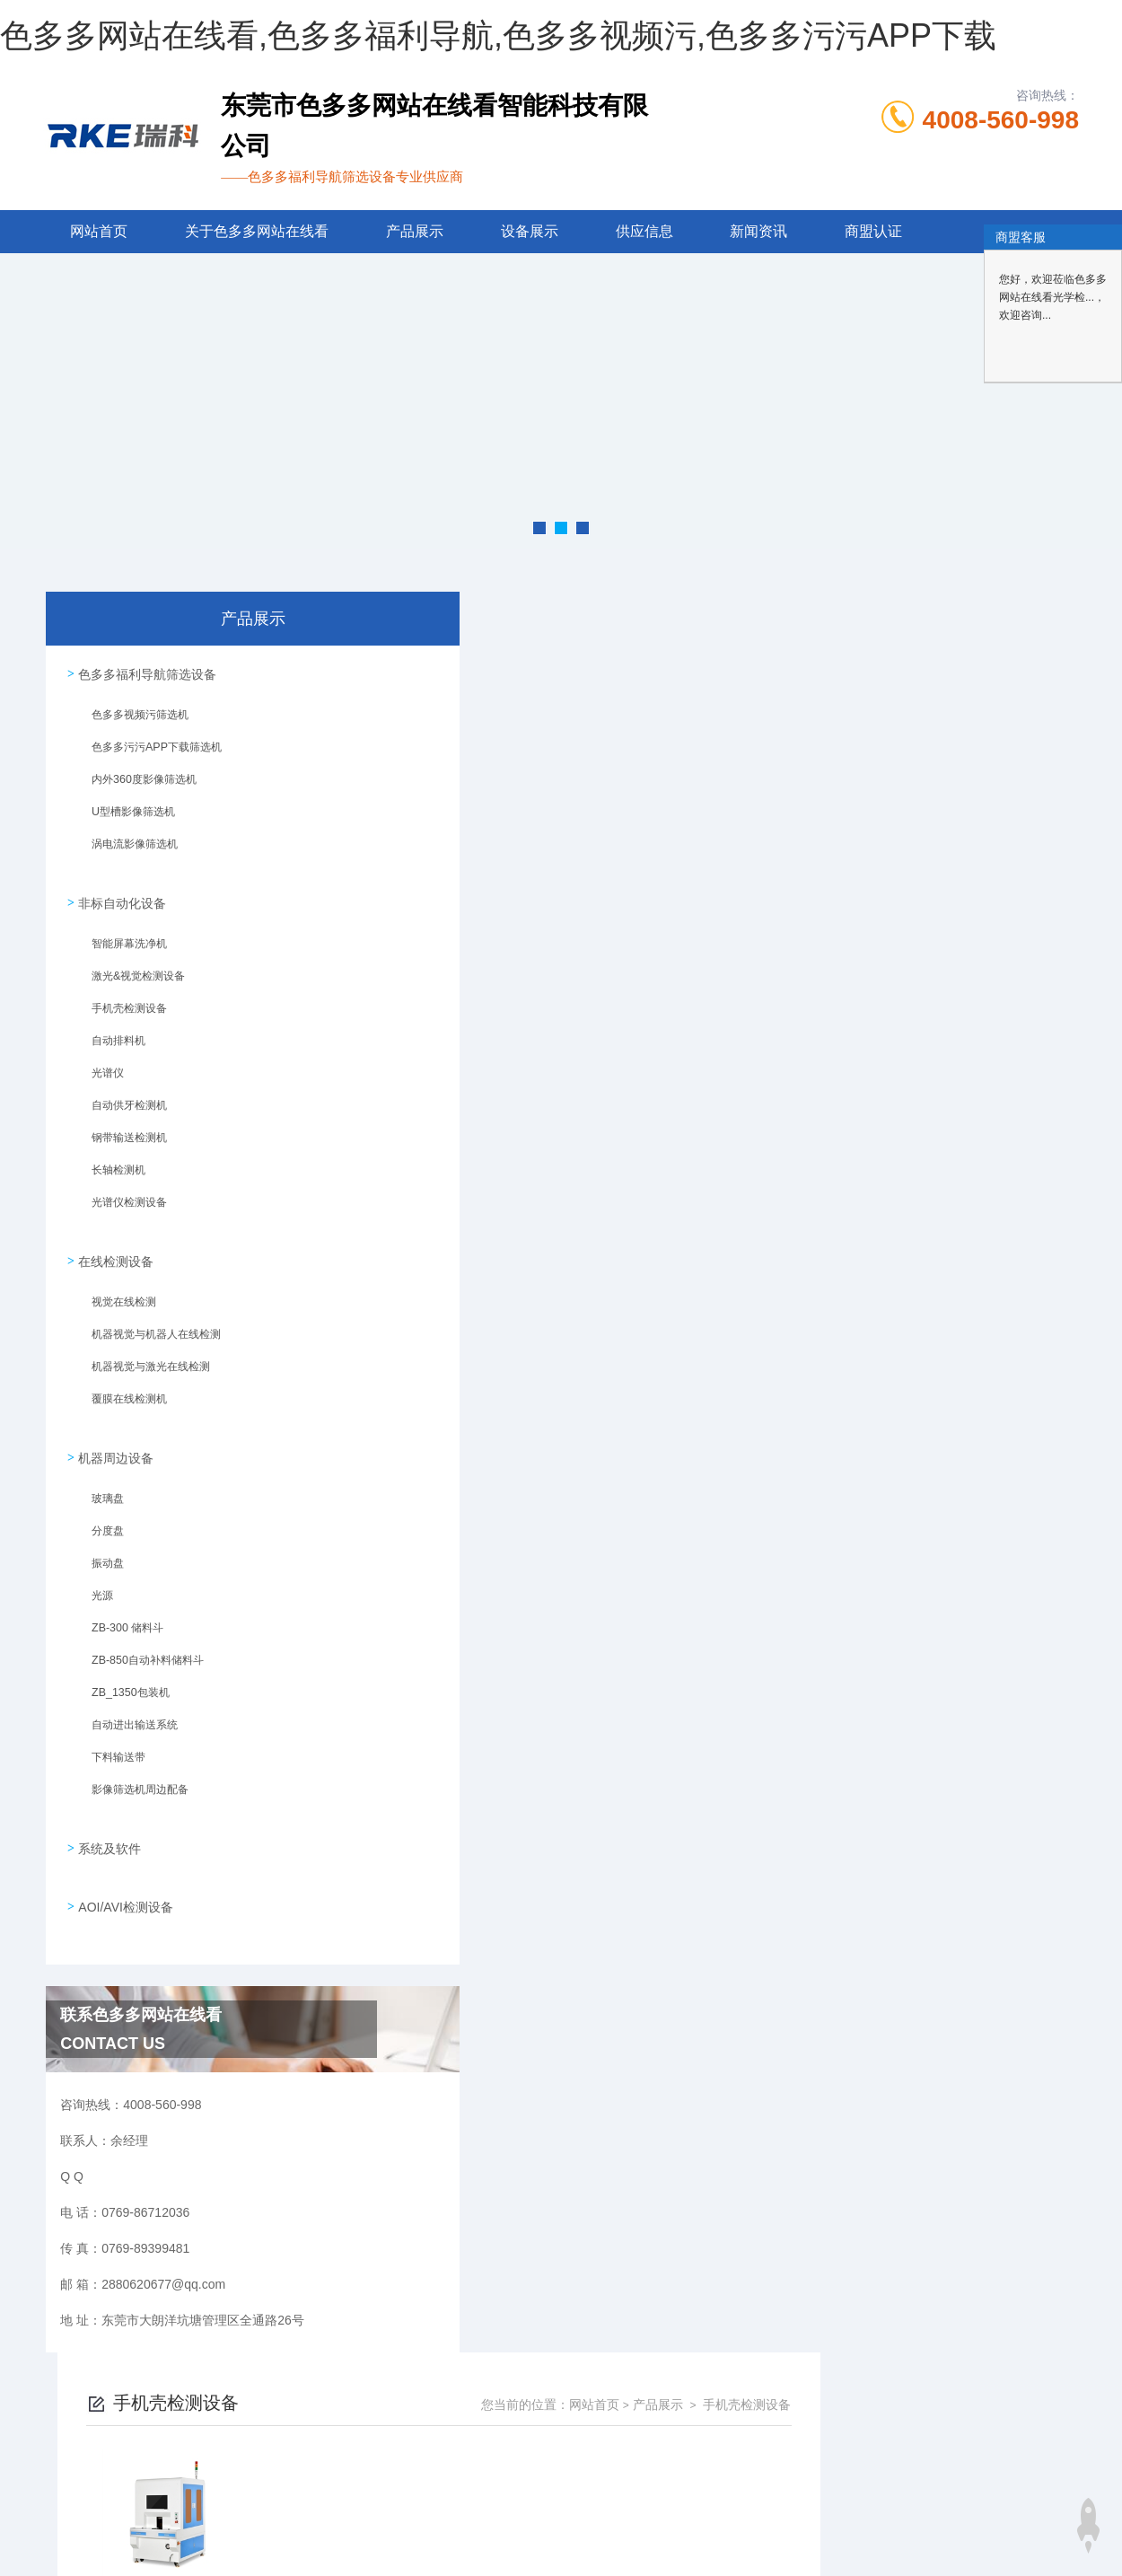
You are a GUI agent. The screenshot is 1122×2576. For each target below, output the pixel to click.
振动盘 (99, 1544)
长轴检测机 (110, 1165)
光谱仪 (99, 1068)
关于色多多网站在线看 (257, 231)
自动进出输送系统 (126, 1706)
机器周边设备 (113, 1433)
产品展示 (414, 231)
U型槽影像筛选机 (125, 814)
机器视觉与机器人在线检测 (148, 1322)
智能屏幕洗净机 (121, 939)
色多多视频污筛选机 (131, 717)
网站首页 (98, 231)
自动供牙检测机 (121, 1101)
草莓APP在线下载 (597, 2543)
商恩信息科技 (591, 2504)
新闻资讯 (758, 231)
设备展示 (529, 231)
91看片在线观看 (499, 2543)
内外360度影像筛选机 (135, 782)
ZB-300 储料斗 (118, 1609)
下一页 (749, 905)
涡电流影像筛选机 (126, 846)
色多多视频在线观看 (315, 2543)
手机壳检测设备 (121, 1004)
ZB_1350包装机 (121, 1673)
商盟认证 (873, 231)
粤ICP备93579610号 (731, 2447)
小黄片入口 (811, 2543)
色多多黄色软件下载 (198, 2543)
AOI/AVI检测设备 (123, 1867)
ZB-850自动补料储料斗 (138, 1641)
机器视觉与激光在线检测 (142, 1355)
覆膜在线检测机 (121, 1387)
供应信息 (644, 231)
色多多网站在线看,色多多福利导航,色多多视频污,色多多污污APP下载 (498, 35)
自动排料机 (110, 1036)
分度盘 (99, 1512)
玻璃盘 (99, 1479)
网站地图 (25, 2543)
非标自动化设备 (119, 892)
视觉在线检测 (115, 1290)
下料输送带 (110, 1738)
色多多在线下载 (94, 2543)
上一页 (645, 905)
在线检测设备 (113, 1243)
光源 (94, 1576)
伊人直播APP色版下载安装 (921, 2543)
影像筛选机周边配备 (131, 1770)
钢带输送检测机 (121, 1133)
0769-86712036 (451, 2418)
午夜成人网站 (413, 2543)
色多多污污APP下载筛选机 (148, 749)
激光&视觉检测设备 (130, 971)
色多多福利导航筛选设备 (144, 671)
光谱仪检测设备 (121, 1197)
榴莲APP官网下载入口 (713, 2543)
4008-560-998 (1001, 120)
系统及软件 (106, 1816)
